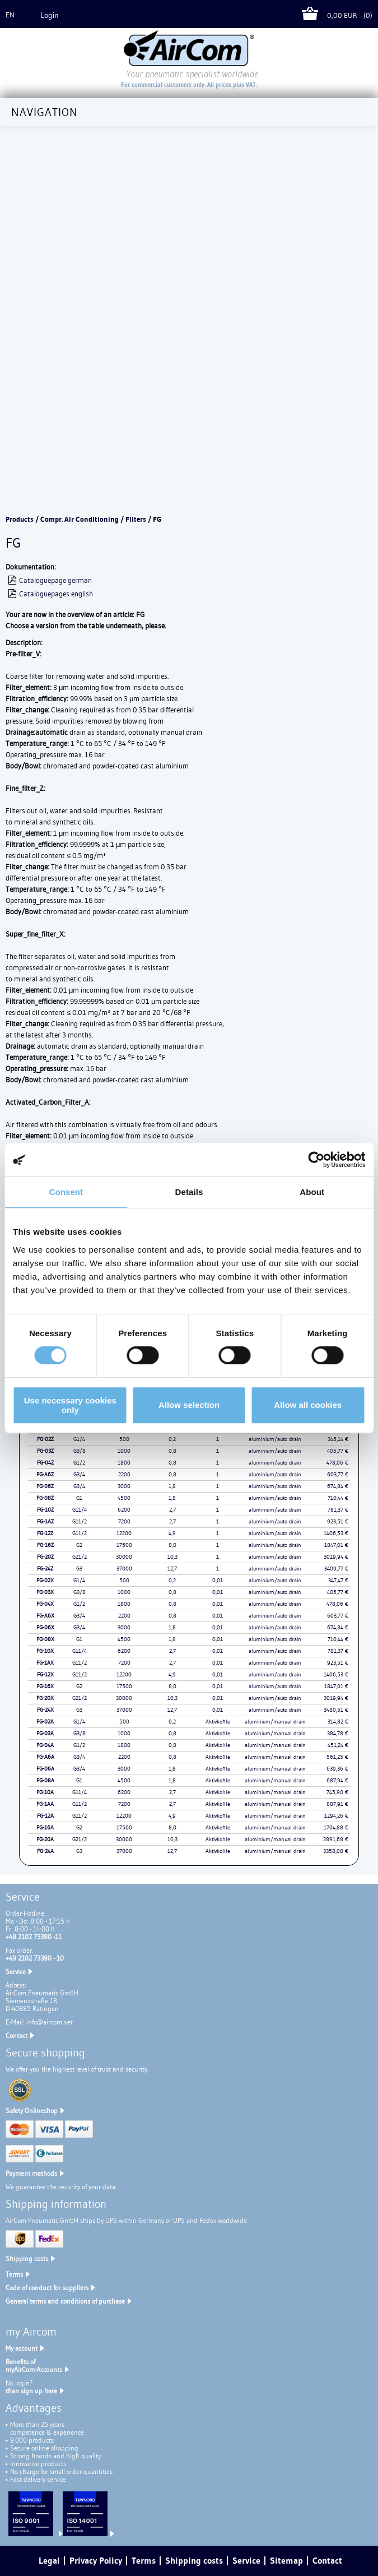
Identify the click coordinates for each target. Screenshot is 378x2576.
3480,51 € (336, 1709)
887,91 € (337, 1804)
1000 (124, 1450)
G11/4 (79, 1509)
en (10, 14)
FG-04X (45, 1603)
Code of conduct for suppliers (47, 2287)
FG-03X (45, 1592)
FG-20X (45, 1698)
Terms (14, 2274)
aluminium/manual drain (275, 1721)
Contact (16, 2035)
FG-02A (45, 1721)
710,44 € (338, 1498)
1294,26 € (336, 1815)
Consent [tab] (66, 1192)
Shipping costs (27, 2258)
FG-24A (45, 1851)
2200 (124, 1474)
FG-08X (45, 1639)
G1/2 (79, 1462)
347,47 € (338, 1580)
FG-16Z (45, 1545)
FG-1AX (45, 1662)
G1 (79, 1498)
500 (124, 1439)
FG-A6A (45, 1756)
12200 (124, 1533)
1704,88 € (336, 1827)
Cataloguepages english (56, 593)
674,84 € (337, 1486)
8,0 (172, 1545)
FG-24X (45, 1709)
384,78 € (337, 1733)
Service (16, 1971)
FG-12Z (45, 1533)
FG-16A (45, 1827)
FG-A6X (45, 1615)
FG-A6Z (45, 1474)
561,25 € (337, 1756)
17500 (124, 1545)
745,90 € (337, 1792)
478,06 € (337, 1462)
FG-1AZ (45, 1521)
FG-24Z (45, 1568)
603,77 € (337, 1474)
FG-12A (45, 1815)
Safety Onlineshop (32, 2110)
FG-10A (45, 1792)
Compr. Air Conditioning (79, 519)
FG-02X (45, 1580)
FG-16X (45, 1686)
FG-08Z (45, 1498)
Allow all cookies (308, 1405)
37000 (124, 1568)
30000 (124, 1556)
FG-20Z (45, 1556)
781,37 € (338, 1509)
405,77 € (337, 1450)
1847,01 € (336, 1545)
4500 (124, 1498)
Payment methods (31, 2173)
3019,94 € (336, 1556)
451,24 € (338, 1745)
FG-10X (45, 1651)
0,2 (172, 1439)
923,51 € (337, 1521)
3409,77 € (336, 1568)
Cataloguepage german (55, 580)
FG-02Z (45, 1439)
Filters (135, 519)
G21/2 (79, 1556)
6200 (124, 1509)
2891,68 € (335, 1839)
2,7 (172, 1509)
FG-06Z (45, 1486)
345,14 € (338, 1439)
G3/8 (79, 1450)
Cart (314, 15)
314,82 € (338, 1721)
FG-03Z (45, 1450)
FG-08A (45, 1780)
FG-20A (45, 1839)
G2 (79, 1545)
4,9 (172, 1533)
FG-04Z (45, 1462)
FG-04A (45, 1745)
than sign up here (31, 2391)
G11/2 (79, 1521)
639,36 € (337, 1768)
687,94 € (337, 1780)
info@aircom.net (49, 2022)
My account (22, 2348)
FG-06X (45, 1627)
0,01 (217, 1580)
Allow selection (189, 1405)
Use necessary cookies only (70, 1405)
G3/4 (79, 1474)
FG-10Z (45, 1509)
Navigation (44, 112)
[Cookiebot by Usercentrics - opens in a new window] (316, 1159)
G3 (79, 1568)
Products (20, 519)
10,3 (172, 1556)
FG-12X (45, 1674)
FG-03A (45, 1733)
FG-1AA (45, 1804)
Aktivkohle (218, 1721)
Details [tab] (189, 1192)
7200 (124, 1521)
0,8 (172, 1450)
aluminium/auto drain (275, 1439)
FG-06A (45, 1768)
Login (49, 15)
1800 (124, 1462)
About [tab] (312, 1192)
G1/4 (79, 1439)
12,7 (172, 1568)
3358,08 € (335, 1851)
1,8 (172, 1486)
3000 (124, 1486)
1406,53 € (336, 1533)
